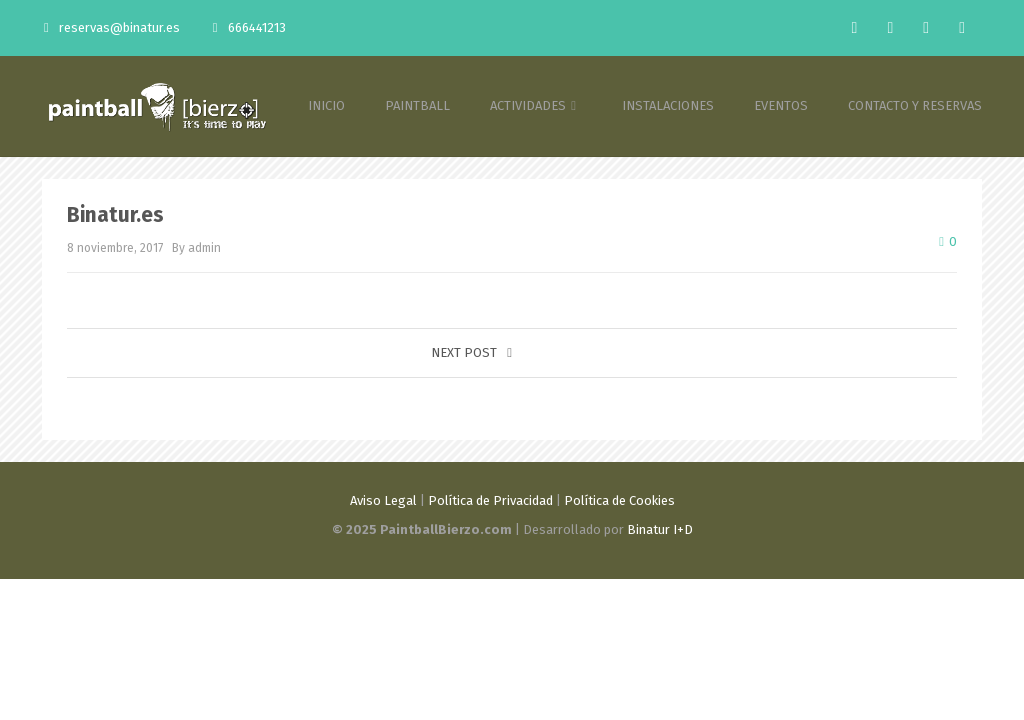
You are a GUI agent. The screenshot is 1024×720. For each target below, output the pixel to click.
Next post (471, 352)
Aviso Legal (383, 500)
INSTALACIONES (668, 105)
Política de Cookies (619, 500)
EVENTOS (781, 105)
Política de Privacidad (490, 500)
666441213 (249, 27)
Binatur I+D (660, 529)
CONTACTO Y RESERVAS (915, 105)
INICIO (326, 105)
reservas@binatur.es (112, 27)
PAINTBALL (417, 105)
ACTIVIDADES (536, 105)
